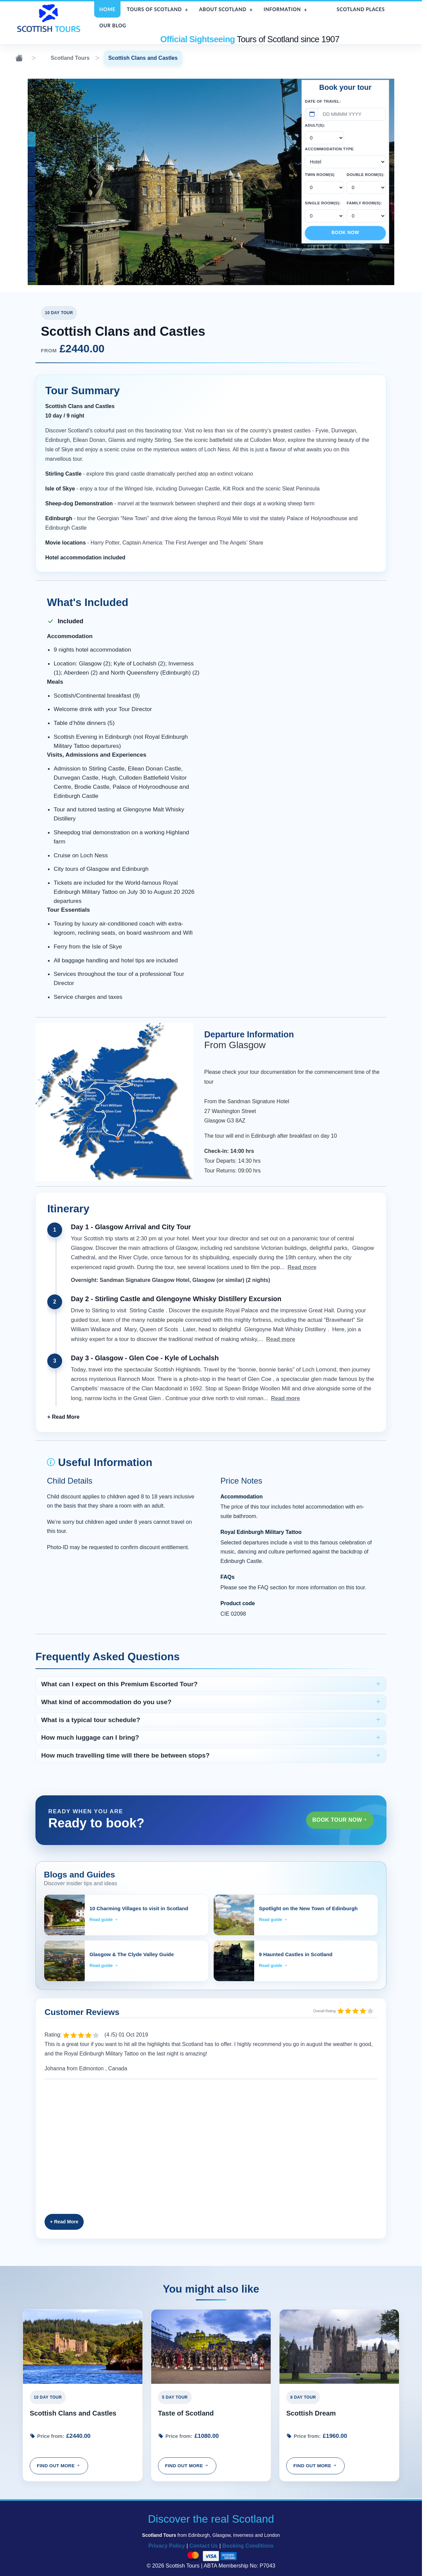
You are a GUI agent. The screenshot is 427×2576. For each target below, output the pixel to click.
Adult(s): (315, 125)
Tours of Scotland (154, 9)
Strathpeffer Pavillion (68, 273)
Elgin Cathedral (68, 244)
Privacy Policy (166, 2546)
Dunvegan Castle (68, 169)
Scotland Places (361, 9)
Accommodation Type (329, 149)
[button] (63, 1417)
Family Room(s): (364, 203)
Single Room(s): (323, 203)
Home (107, 9)
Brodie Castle (68, 198)
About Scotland (222, 9)
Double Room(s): (365, 175)
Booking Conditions (248, 2546)
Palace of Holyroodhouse (68, 138)
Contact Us (203, 2546)
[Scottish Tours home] (49, 17)
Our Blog (112, 25)
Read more (302, 1267)
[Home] (19, 58)
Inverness (68, 228)
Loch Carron (68, 258)
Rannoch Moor (68, 183)
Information (282, 9)
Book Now (345, 232)
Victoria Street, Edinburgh (68, 213)
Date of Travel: (323, 101)
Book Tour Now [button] (340, 1820)
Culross (68, 153)
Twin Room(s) (320, 175)
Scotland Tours (63, 58)
